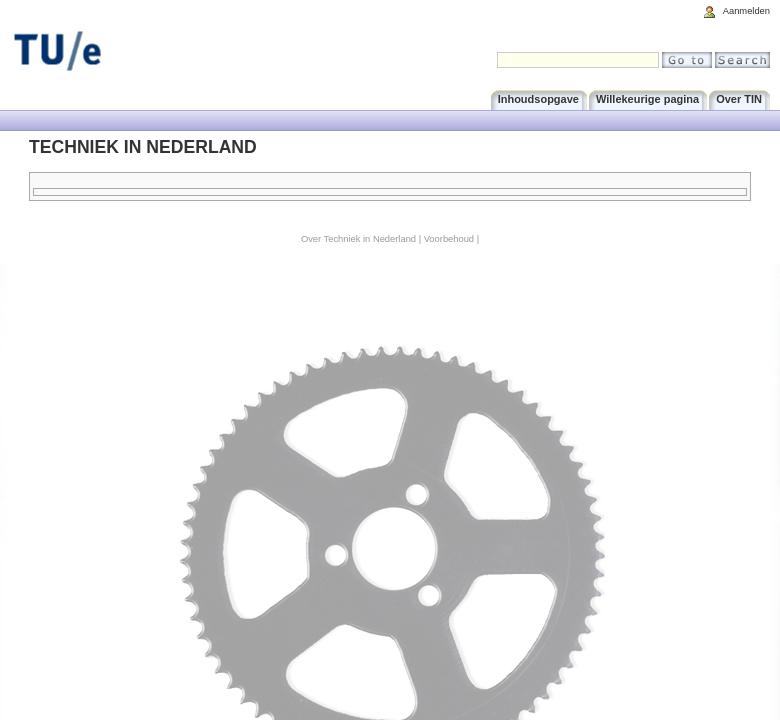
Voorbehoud (449, 239)
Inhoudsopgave (538, 99)
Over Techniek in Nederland (358, 239)
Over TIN (739, 99)
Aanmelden (746, 11)
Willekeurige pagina (647, 99)
